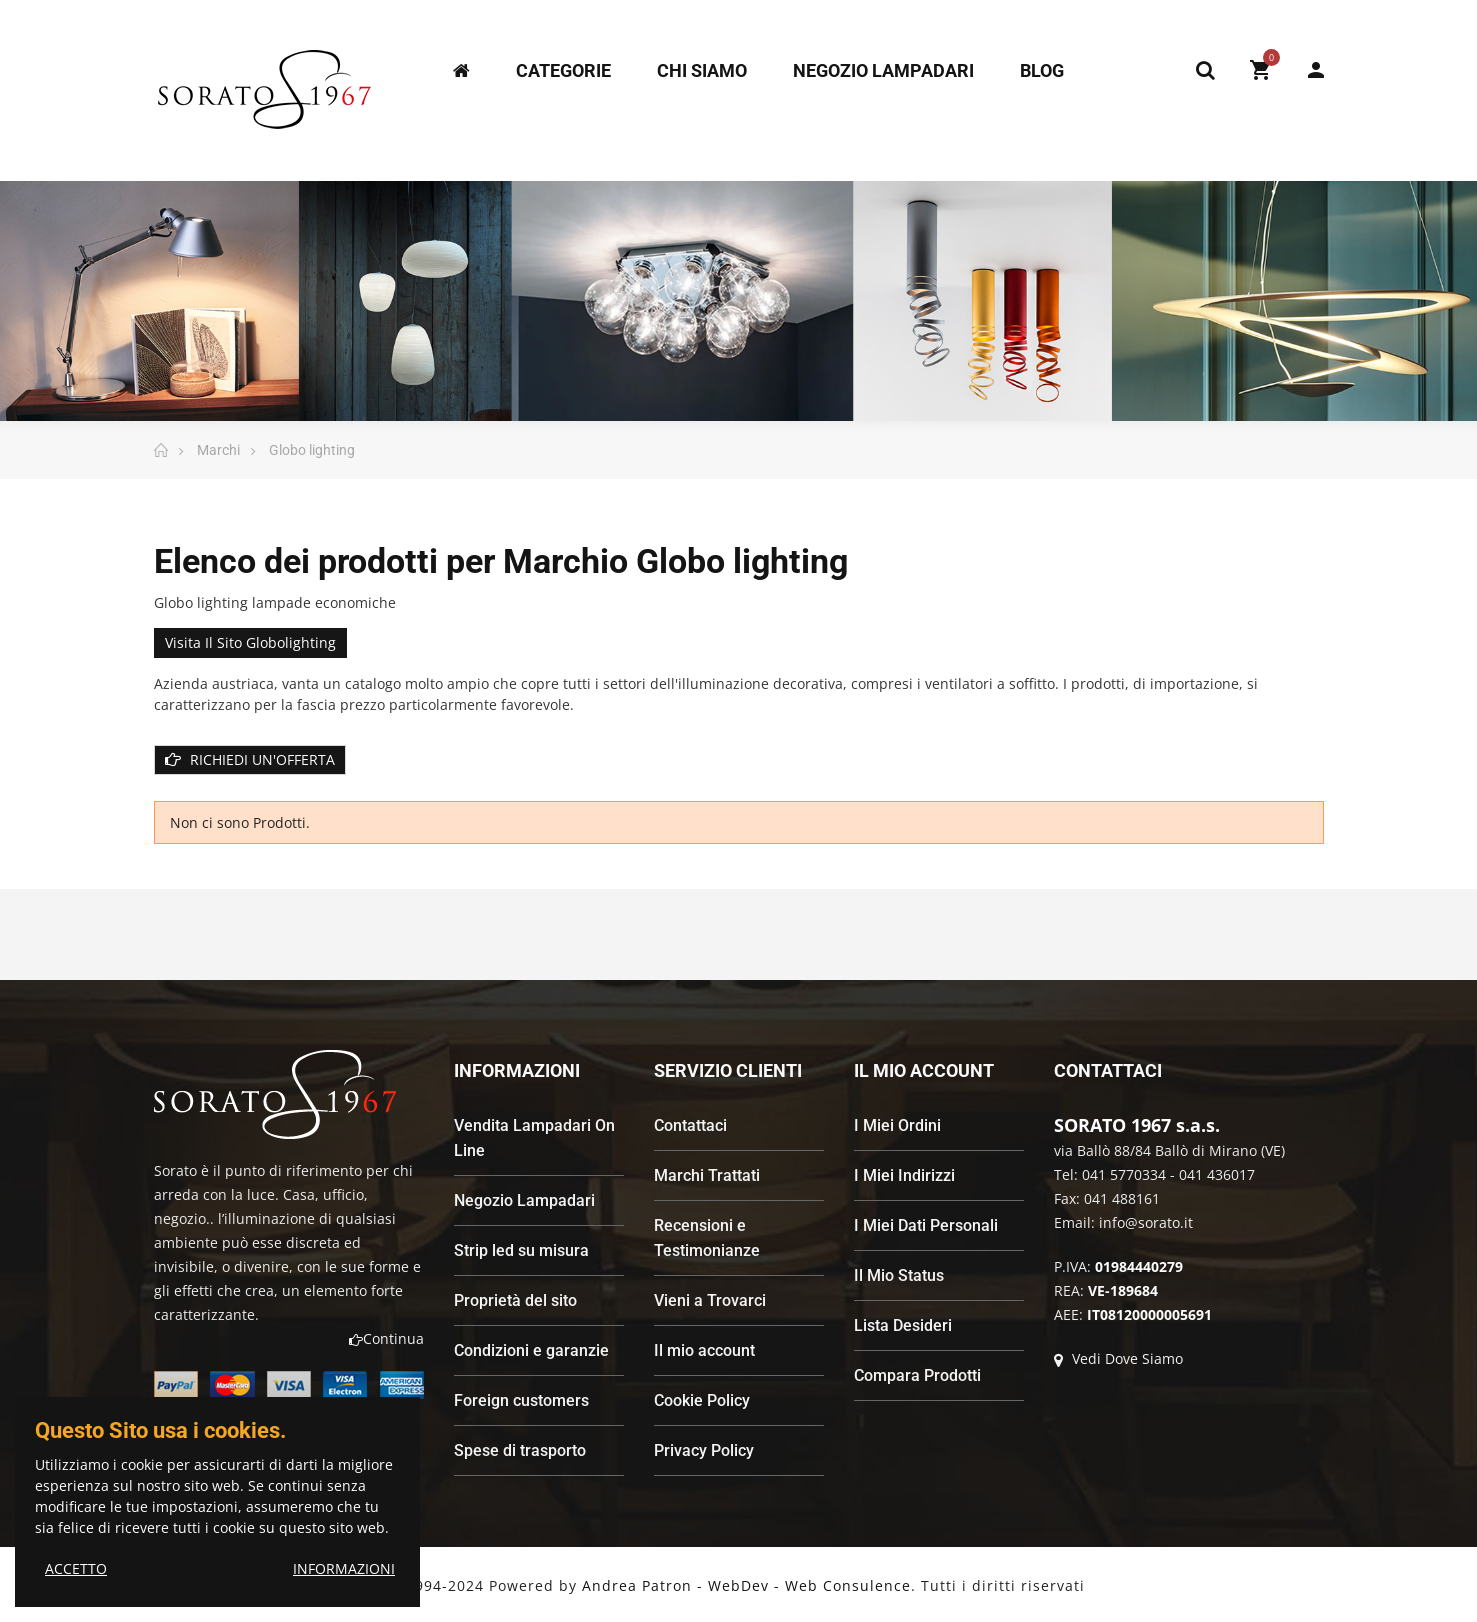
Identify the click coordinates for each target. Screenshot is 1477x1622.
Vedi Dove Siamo (1118, 1358)
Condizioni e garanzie (531, 1350)
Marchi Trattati (707, 1175)
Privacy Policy (704, 1450)
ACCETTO (76, 1568)
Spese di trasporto (520, 1450)
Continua (386, 1338)
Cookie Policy (702, 1400)
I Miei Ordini (897, 1125)
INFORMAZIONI (344, 1568)
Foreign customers (521, 1400)
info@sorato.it (1146, 1222)
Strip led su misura (521, 1250)
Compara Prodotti (917, 1375)
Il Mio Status (899, 1275)
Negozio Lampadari (524, 1200)
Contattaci (690, 1125)
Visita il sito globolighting (250, 642)
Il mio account (704, 1350)
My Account (1316, 70)
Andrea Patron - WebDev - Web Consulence (746, 1585)
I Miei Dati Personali (926, 1225)
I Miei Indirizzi (904, 1175)
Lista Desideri (903, 1325)
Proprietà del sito (515, 1300)
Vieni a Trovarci (710, 1300)
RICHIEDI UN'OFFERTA (250, 759)
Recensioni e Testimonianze (707, 1238)
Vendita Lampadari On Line (534, 1138)
